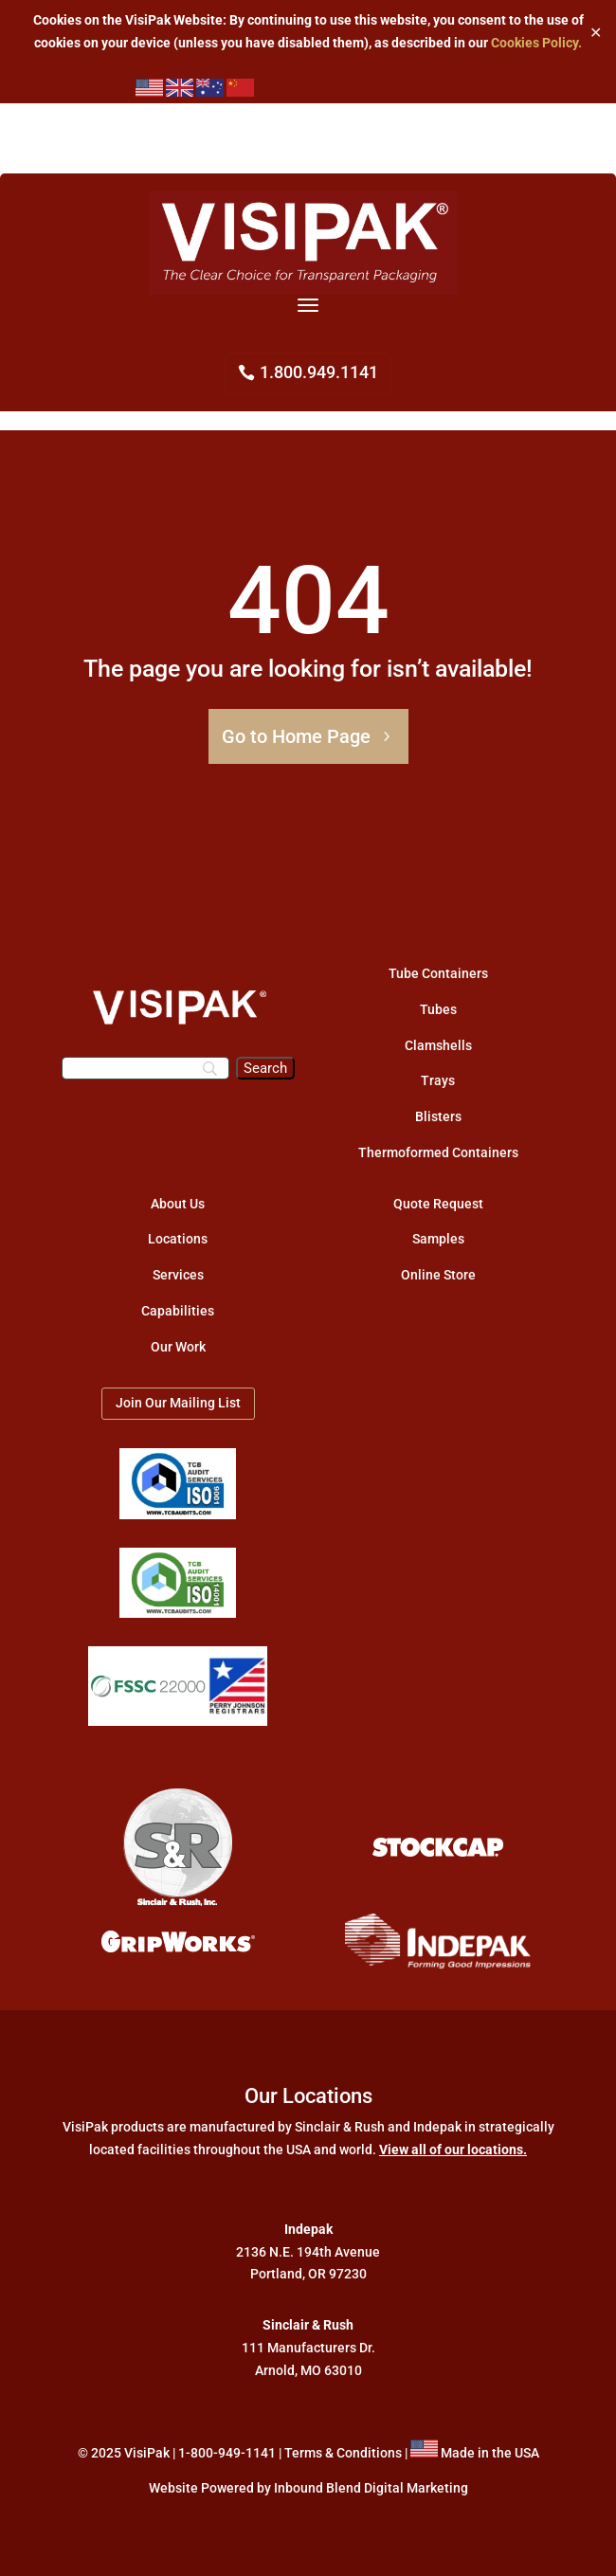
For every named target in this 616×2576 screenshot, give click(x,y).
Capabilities (177, 1310)
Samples (438, 1238)
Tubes (438, 1009)
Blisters (438, 1116)
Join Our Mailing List (178, 1402)
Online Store (438, 1274)
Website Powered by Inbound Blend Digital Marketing (308, 2487)
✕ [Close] (595, 32)
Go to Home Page (296, 736)
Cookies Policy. (536, 42)
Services (178, 1274)
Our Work (178, 1346)
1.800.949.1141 (319, 372)
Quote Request (438, 1203)
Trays (438, 1080)
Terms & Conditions (343, 2452)
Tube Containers (438, 973)
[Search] (145, 1068)
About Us (178, 1203)
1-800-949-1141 (227, 2452)
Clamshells (438, 1045)
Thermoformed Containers (438, 1152)
